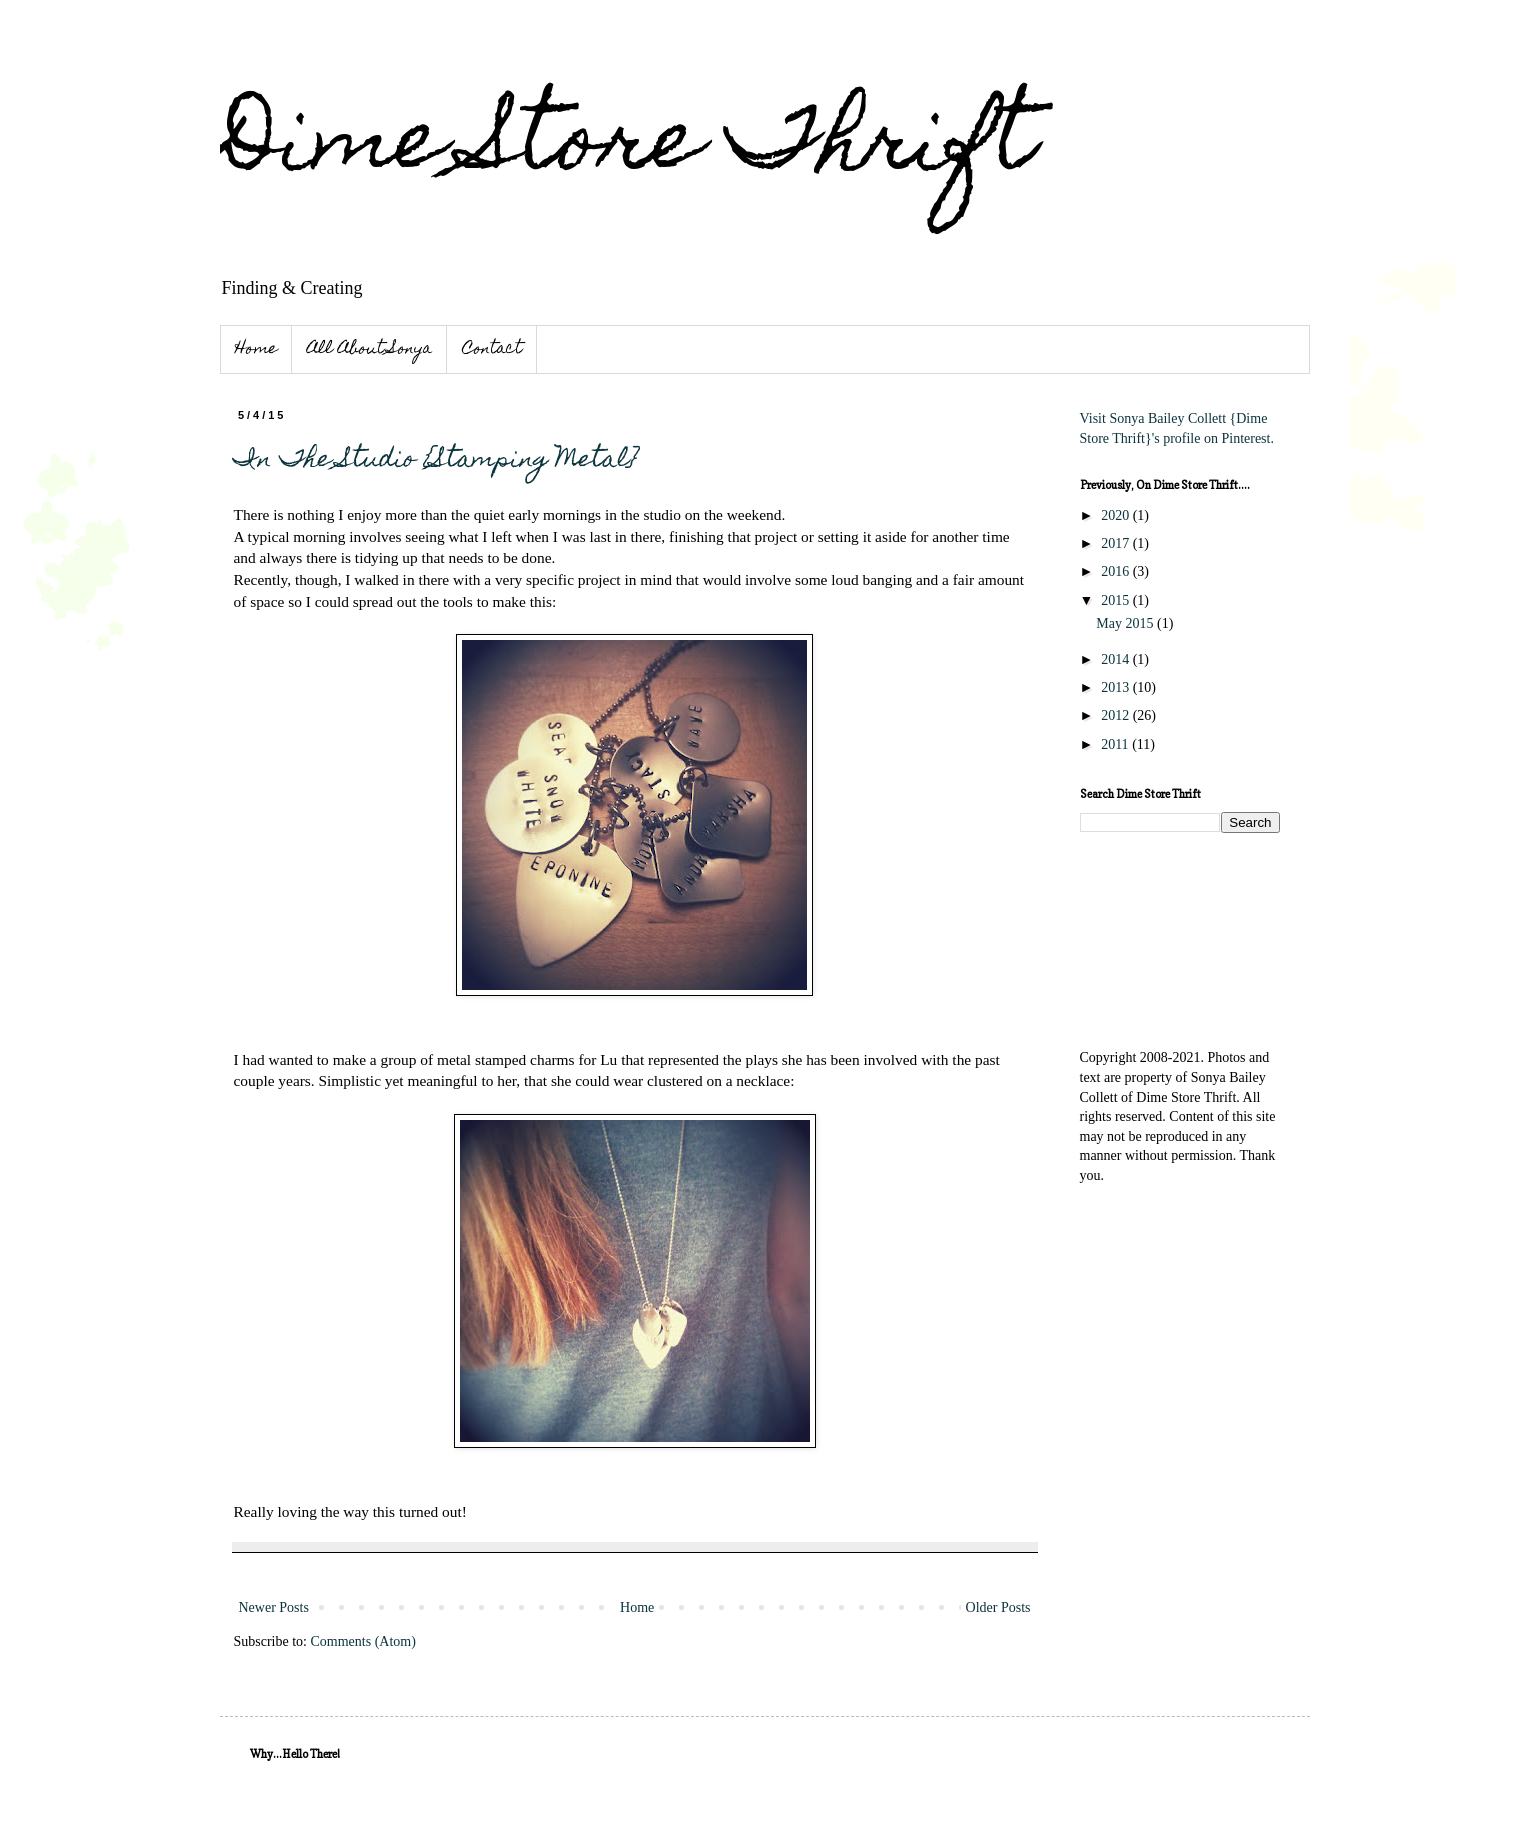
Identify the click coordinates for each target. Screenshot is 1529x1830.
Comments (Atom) (363, 1641)
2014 (1117, 659)
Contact (492, 350)
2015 (1117, 600)
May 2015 (1126, 623)
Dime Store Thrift (627, 148)
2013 (1117, 687)
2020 (1117, 515)
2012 (1117, 715)
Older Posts (998, 1607)
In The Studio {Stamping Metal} (435, 461)
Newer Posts (274, 1607)
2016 (1117, 571)
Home (256, 350)
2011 (1116, 744)
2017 (1117, 543)
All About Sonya (369, 350)
